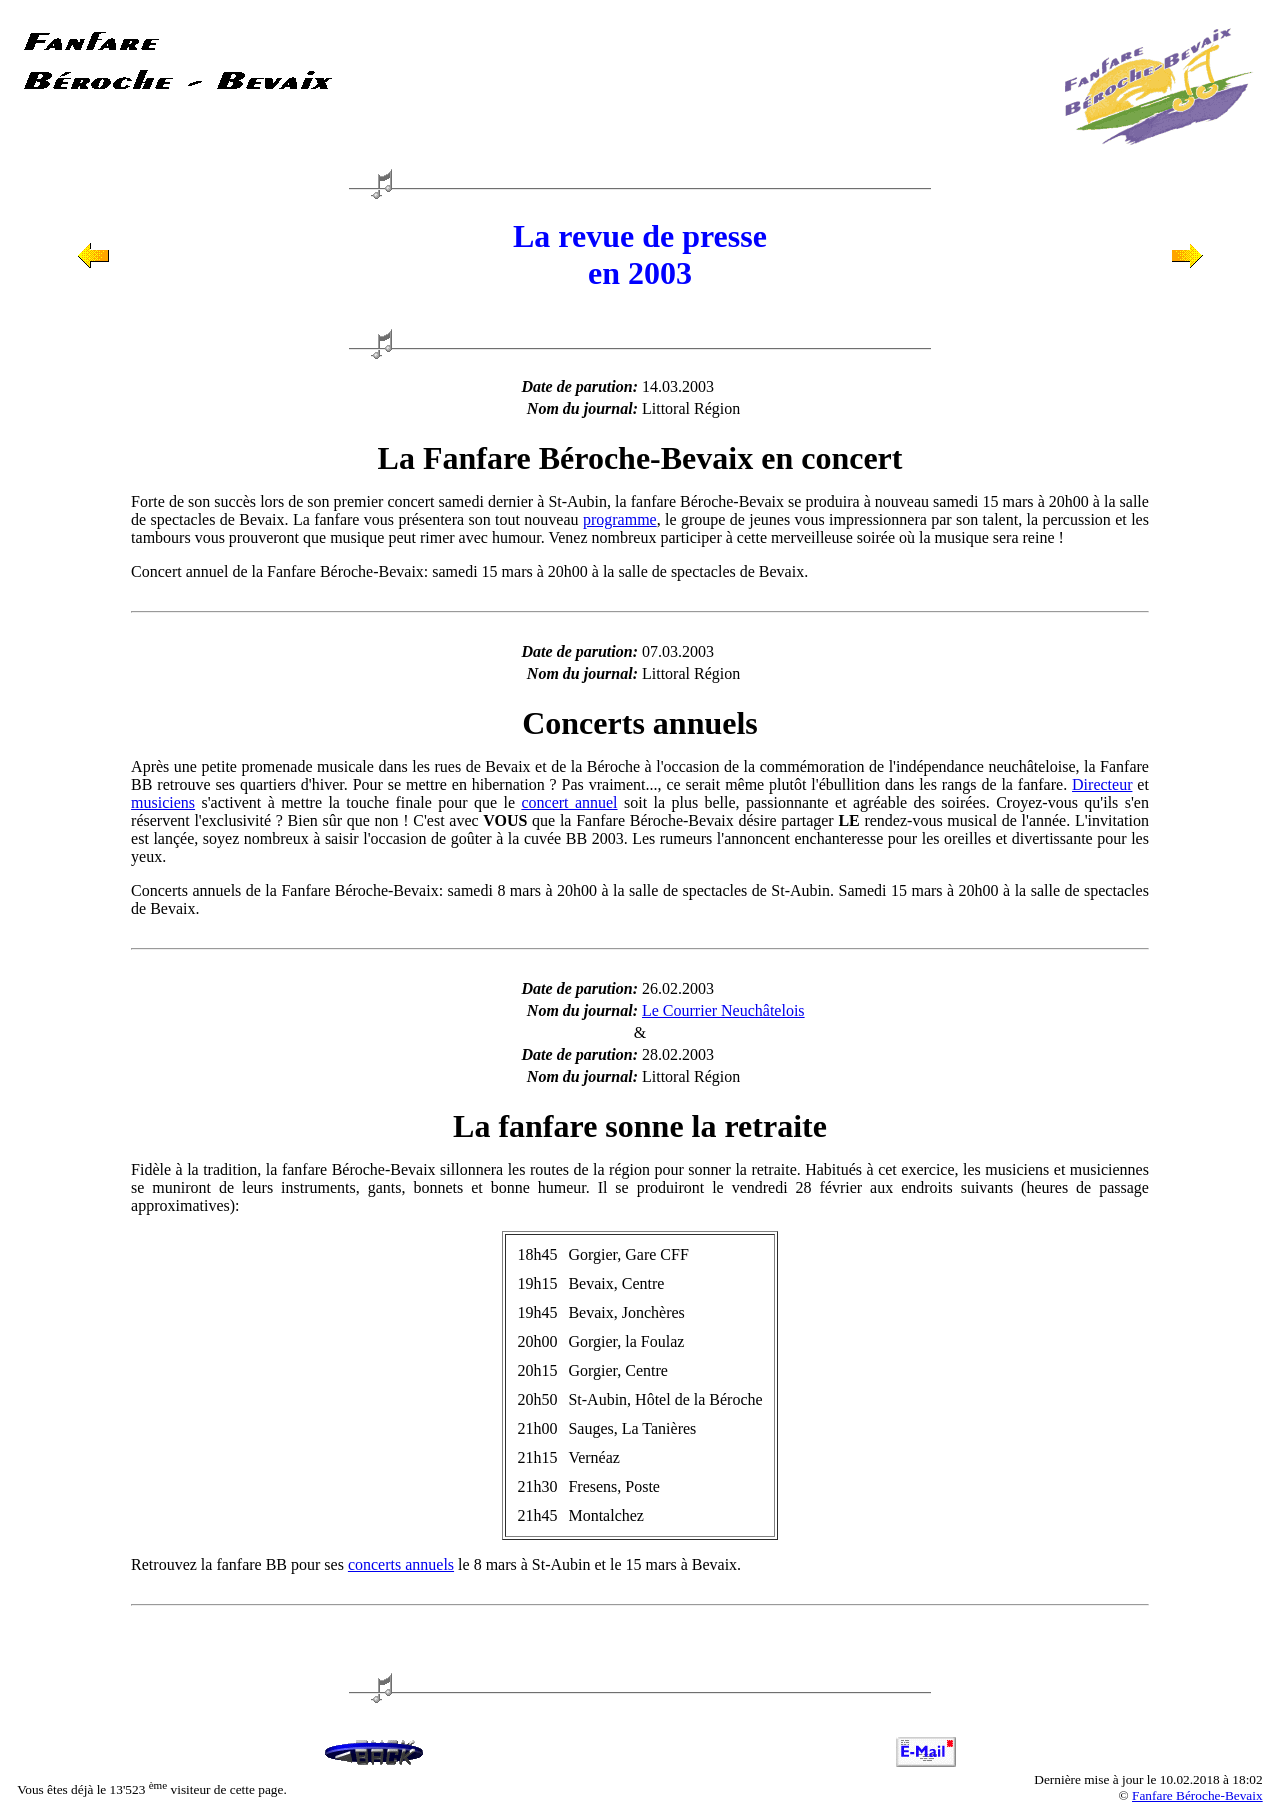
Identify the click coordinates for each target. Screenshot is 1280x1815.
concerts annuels (401, 1564)
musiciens (163, 802)
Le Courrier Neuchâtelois (723, 1010)
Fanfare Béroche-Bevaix (1197, 1795)
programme (620, 519)
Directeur (1102, 784)
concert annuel (569, 802)
